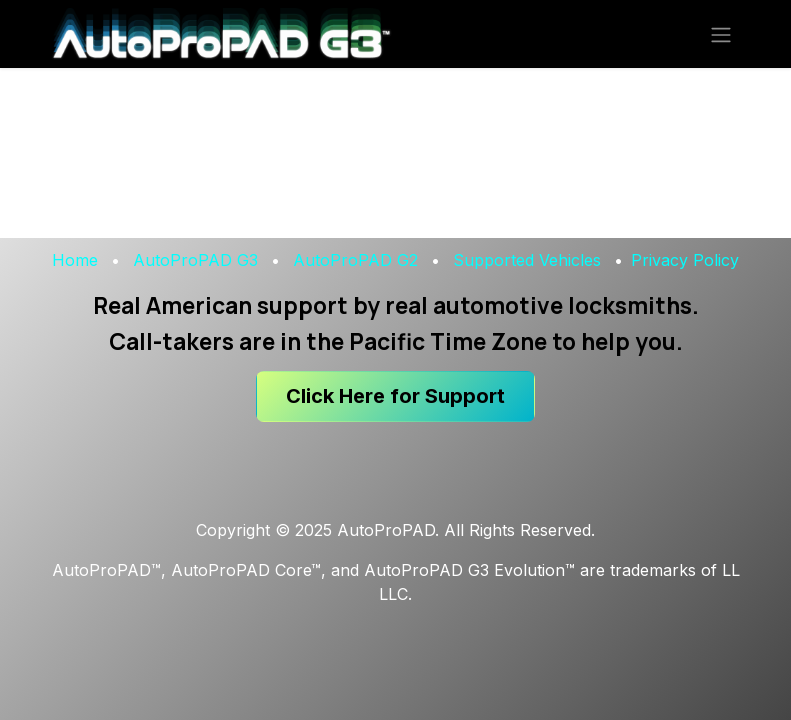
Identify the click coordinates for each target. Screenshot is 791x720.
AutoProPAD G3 (195, 260)
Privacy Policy (685, 260)
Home (75, 260)
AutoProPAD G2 (355, 260)
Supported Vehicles (527, 260)
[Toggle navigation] (721, 34)
